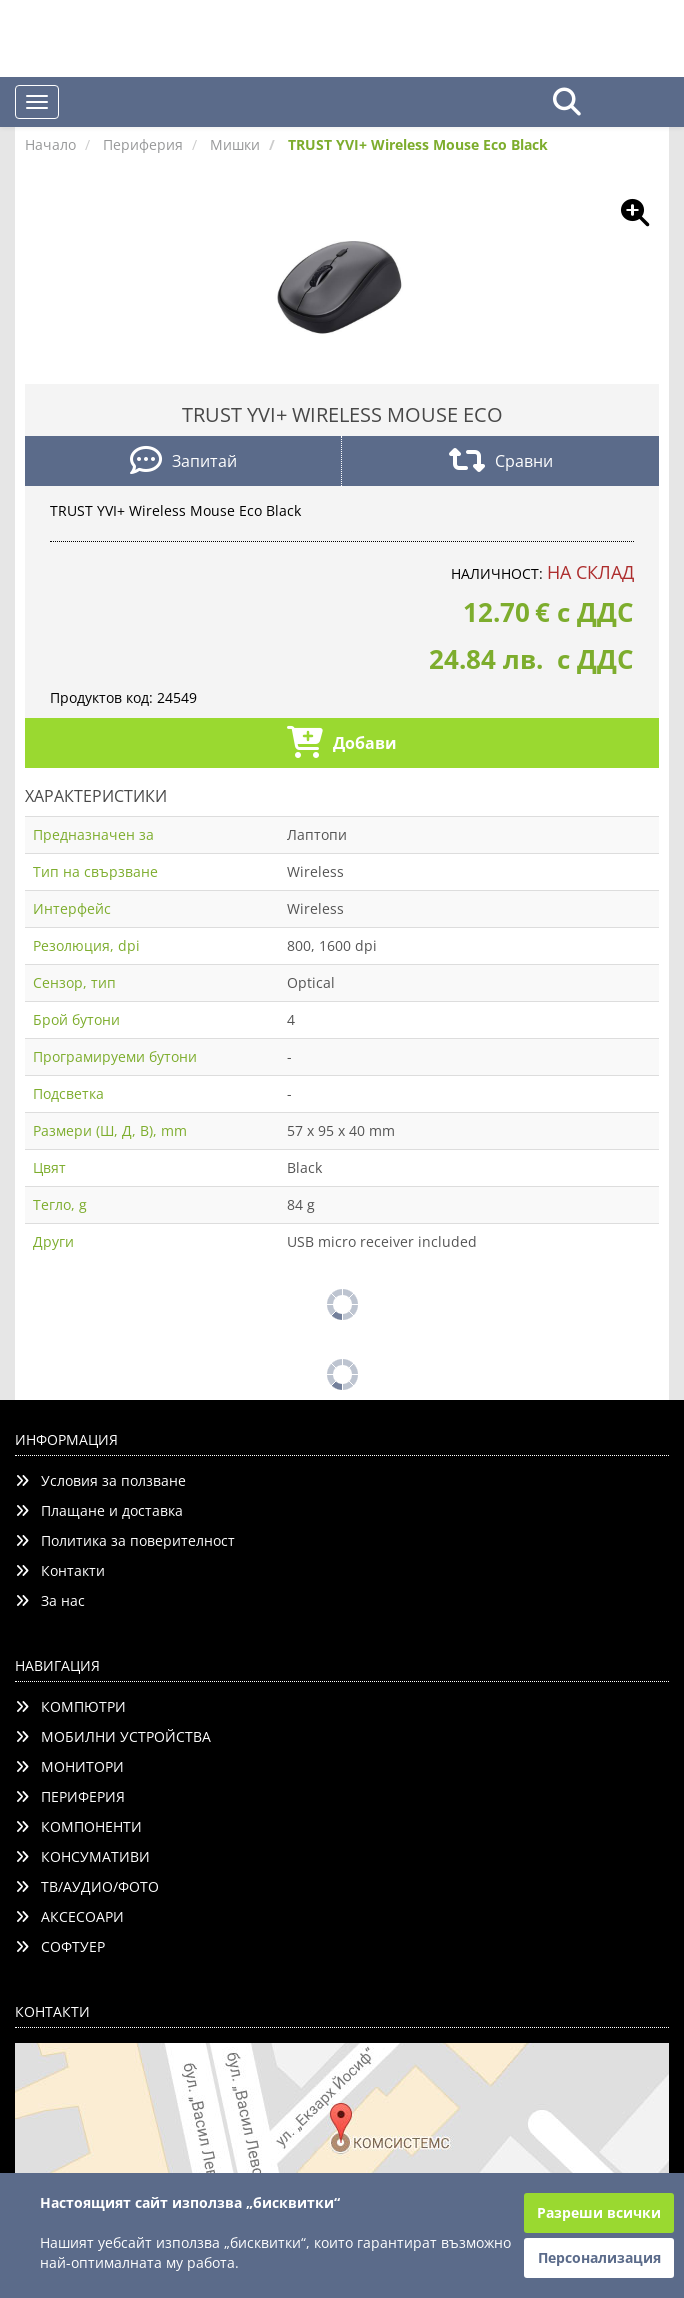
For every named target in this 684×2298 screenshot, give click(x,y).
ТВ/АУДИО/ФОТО (87, 1886)
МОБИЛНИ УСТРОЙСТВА (113, 1736)
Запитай (183, 462)
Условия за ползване (100, 1480)
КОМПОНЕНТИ (78, 1826)
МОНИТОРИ (69, 1766)
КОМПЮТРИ (70, 1706)
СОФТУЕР (60, 1946)
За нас (50, 1600)
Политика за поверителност (125, 1540)
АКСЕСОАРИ (69, 1916)
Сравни (501, 462)
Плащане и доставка (99, 1510)
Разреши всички (599, 2212)
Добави (342, 744)
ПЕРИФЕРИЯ (70, 1796)
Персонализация (599, 2257)
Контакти (60, 1570)
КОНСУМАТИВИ (82, 1856)
